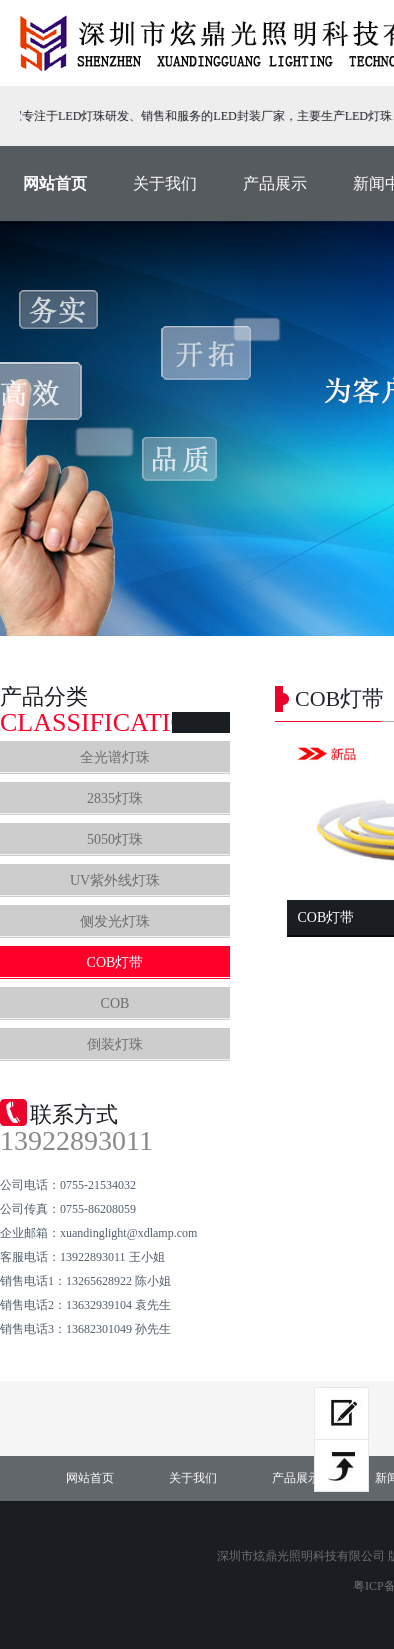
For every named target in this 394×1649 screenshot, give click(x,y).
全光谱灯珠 (115, 757)
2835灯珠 (115, 798)
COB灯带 (115, 962)
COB (115, 1003)
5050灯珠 (115, 839)
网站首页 (55, 183)
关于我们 (165, 183)
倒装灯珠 (115, 1044)
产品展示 (275, 183)
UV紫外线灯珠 (115, 880)
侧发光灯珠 (115, 921)
